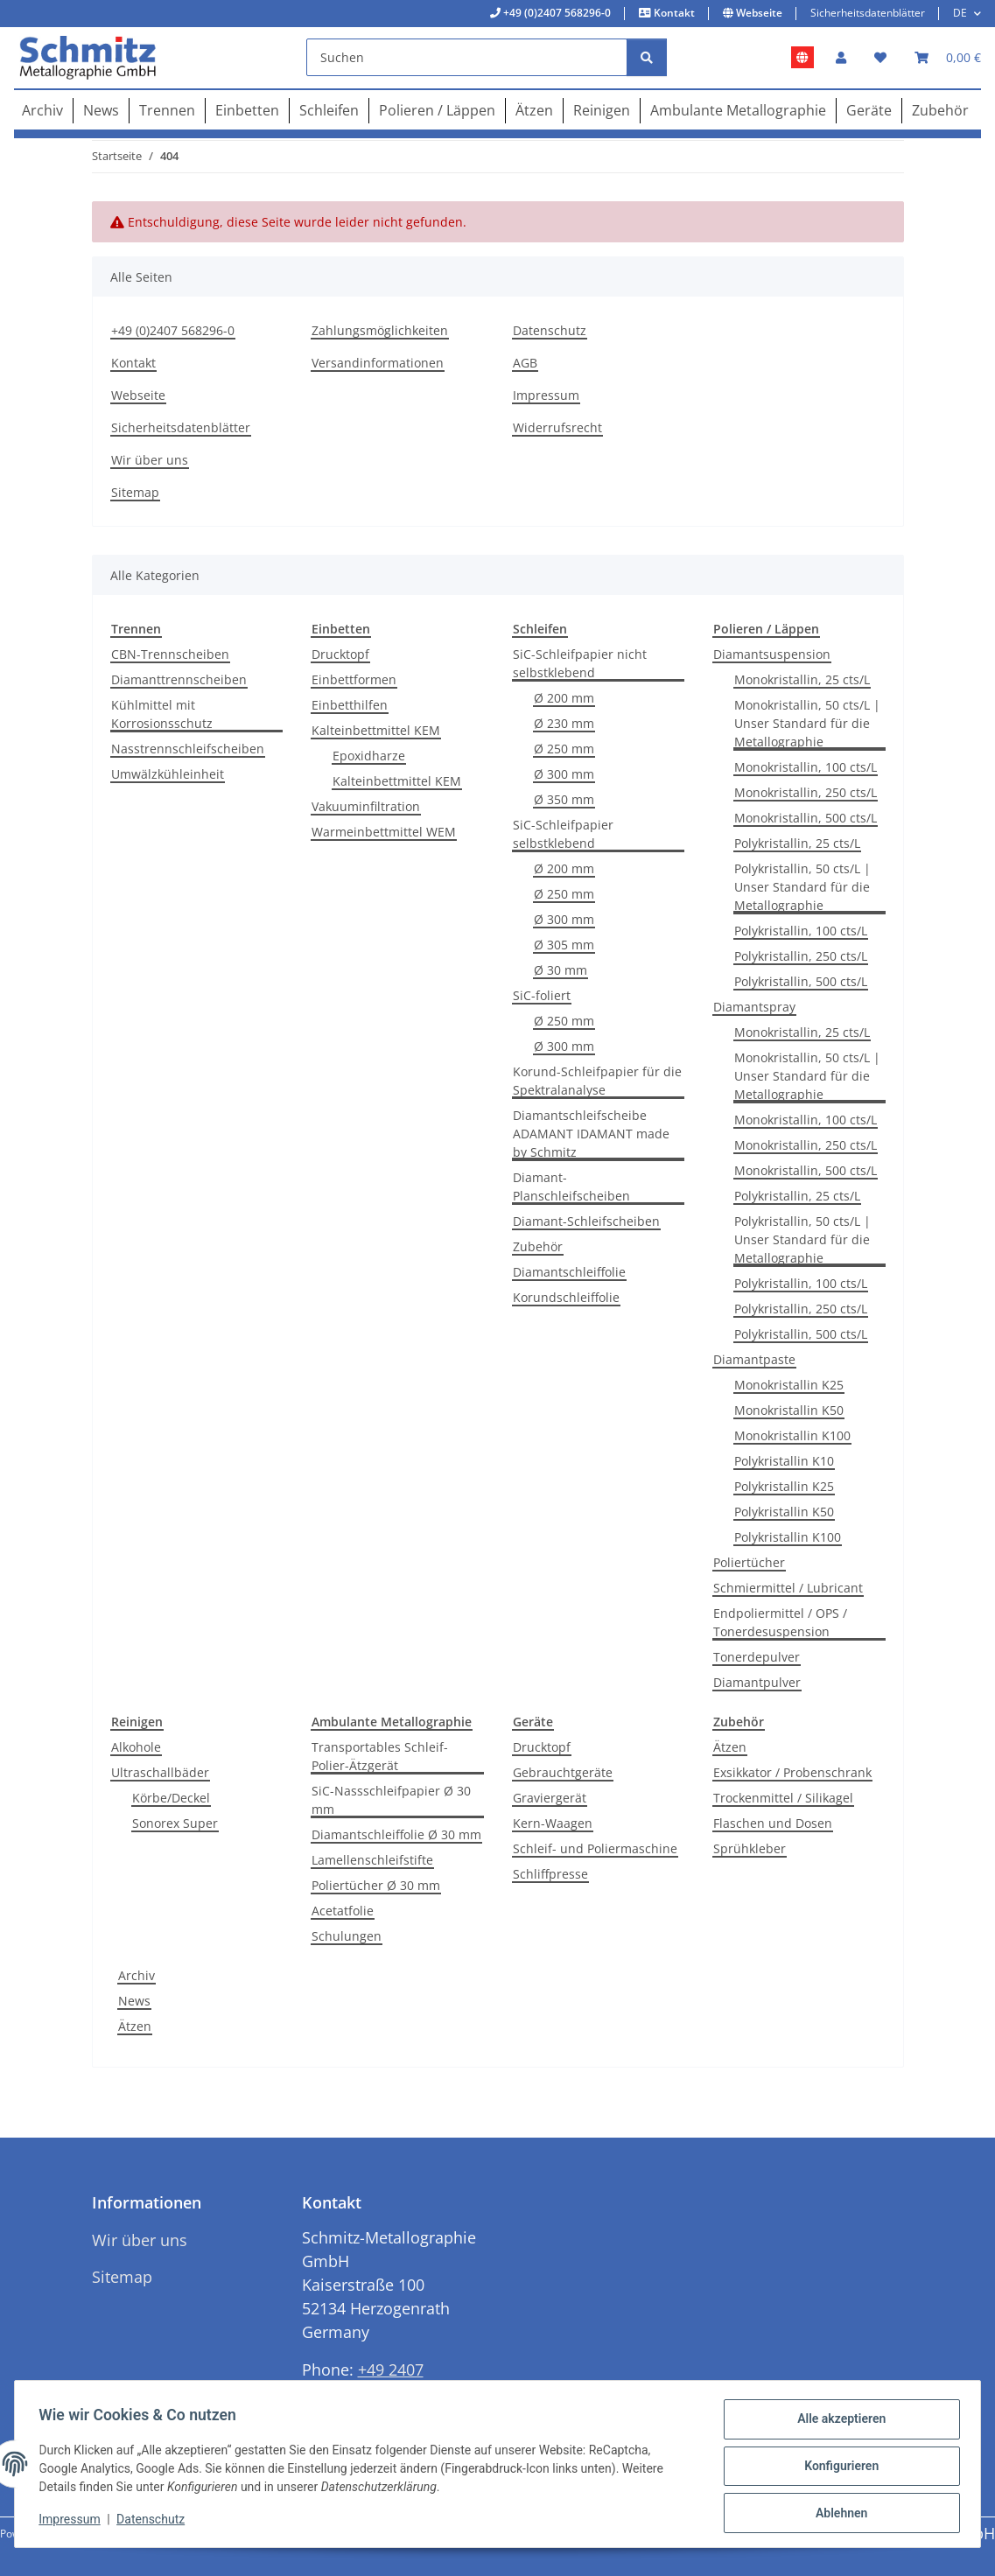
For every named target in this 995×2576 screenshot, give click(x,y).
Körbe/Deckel (171, 1797)
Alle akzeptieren (837, 2423)
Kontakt (673, 12)
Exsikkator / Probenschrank (792, 1772)
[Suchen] (466, 57)
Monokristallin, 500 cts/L (805, 817)
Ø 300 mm (564, 774)
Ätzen (729, 1747)
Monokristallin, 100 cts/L (805, 767)
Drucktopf (340, 654)
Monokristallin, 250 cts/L (805, 792)
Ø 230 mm (564, 723)
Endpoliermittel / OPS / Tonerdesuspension (780, 1622)
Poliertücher (749, 1562)
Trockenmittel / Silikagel (783, 1797)
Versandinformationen (378, 362)
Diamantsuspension (771, 654)
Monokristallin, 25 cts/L (802, 679)
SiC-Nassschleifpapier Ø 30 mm (391, 1799)
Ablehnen (837, 2514)
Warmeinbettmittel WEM (384, 831)
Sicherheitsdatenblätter (867, 12)
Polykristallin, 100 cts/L (800, 930)
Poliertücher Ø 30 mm (376, 1885)
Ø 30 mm (560, 970)
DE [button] (960, 12)
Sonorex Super (175, 1823)
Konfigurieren (837, 2468)
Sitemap (135, 492)
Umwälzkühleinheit (167, 774)
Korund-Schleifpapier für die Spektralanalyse (597, 1080)
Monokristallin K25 (789, 1384)
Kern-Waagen (552, 1823)
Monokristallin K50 (789, 1410)
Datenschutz (155, 2522)
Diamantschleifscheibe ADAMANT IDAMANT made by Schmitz (591, 1133)
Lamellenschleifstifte (372, 1860)
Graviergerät (549, 1797)
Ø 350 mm (564, 799)
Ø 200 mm (564, 698)
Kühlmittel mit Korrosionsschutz (162, 714)
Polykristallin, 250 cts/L (800, 956)
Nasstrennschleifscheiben (187, 748)
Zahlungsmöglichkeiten (380, 330)
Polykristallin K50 (784, 1511)
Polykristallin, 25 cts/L (797, 843)
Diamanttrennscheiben (179, 679)
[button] (841, 57)
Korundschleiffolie (566, 1297)
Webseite (757, 12)
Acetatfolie (343, 1910)
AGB (525, 362)
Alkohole (136, 1747)
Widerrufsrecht (557, 427)
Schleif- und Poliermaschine (595, 1848)
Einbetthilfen (350, 704)
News (134, 2000)
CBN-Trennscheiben (170, 654)
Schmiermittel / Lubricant (788, 1587)
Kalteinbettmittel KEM (376, 730)
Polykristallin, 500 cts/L (800, 981)
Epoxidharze (369, 755)
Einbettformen (354, 679)
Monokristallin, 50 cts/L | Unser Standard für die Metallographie (807, 723)
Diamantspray (754, 1006)
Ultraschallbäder (160, 1772)
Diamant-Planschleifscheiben (571, 1186)
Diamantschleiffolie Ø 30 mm (396, 1834)
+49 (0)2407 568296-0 (556, 12)
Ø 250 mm (564, 748)
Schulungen (347, 1936)
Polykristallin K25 (784, 1486)
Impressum (73, 2522)
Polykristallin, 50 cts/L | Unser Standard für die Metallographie (802, 887)
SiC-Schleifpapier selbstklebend (563, 833)
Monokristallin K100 (792, 1435)
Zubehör (538, 1246)
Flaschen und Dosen (772, 1823)
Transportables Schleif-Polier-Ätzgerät (380, 1756)
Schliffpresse (550, 1874)
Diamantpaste (754, 1359)
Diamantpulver (757, 1682)
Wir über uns (149, 460)
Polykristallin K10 (784, 1460)
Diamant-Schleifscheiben (586, 1221)
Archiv (136, 1975)
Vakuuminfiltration (366, 806)
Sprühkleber (749, 1848)
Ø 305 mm (564, 944)
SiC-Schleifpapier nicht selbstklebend (580, 663)
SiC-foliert (542, 995)
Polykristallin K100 (787, 1537)
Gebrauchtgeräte (563, 1772)
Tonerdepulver (756, 1656)
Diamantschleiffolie (569, 1272)
